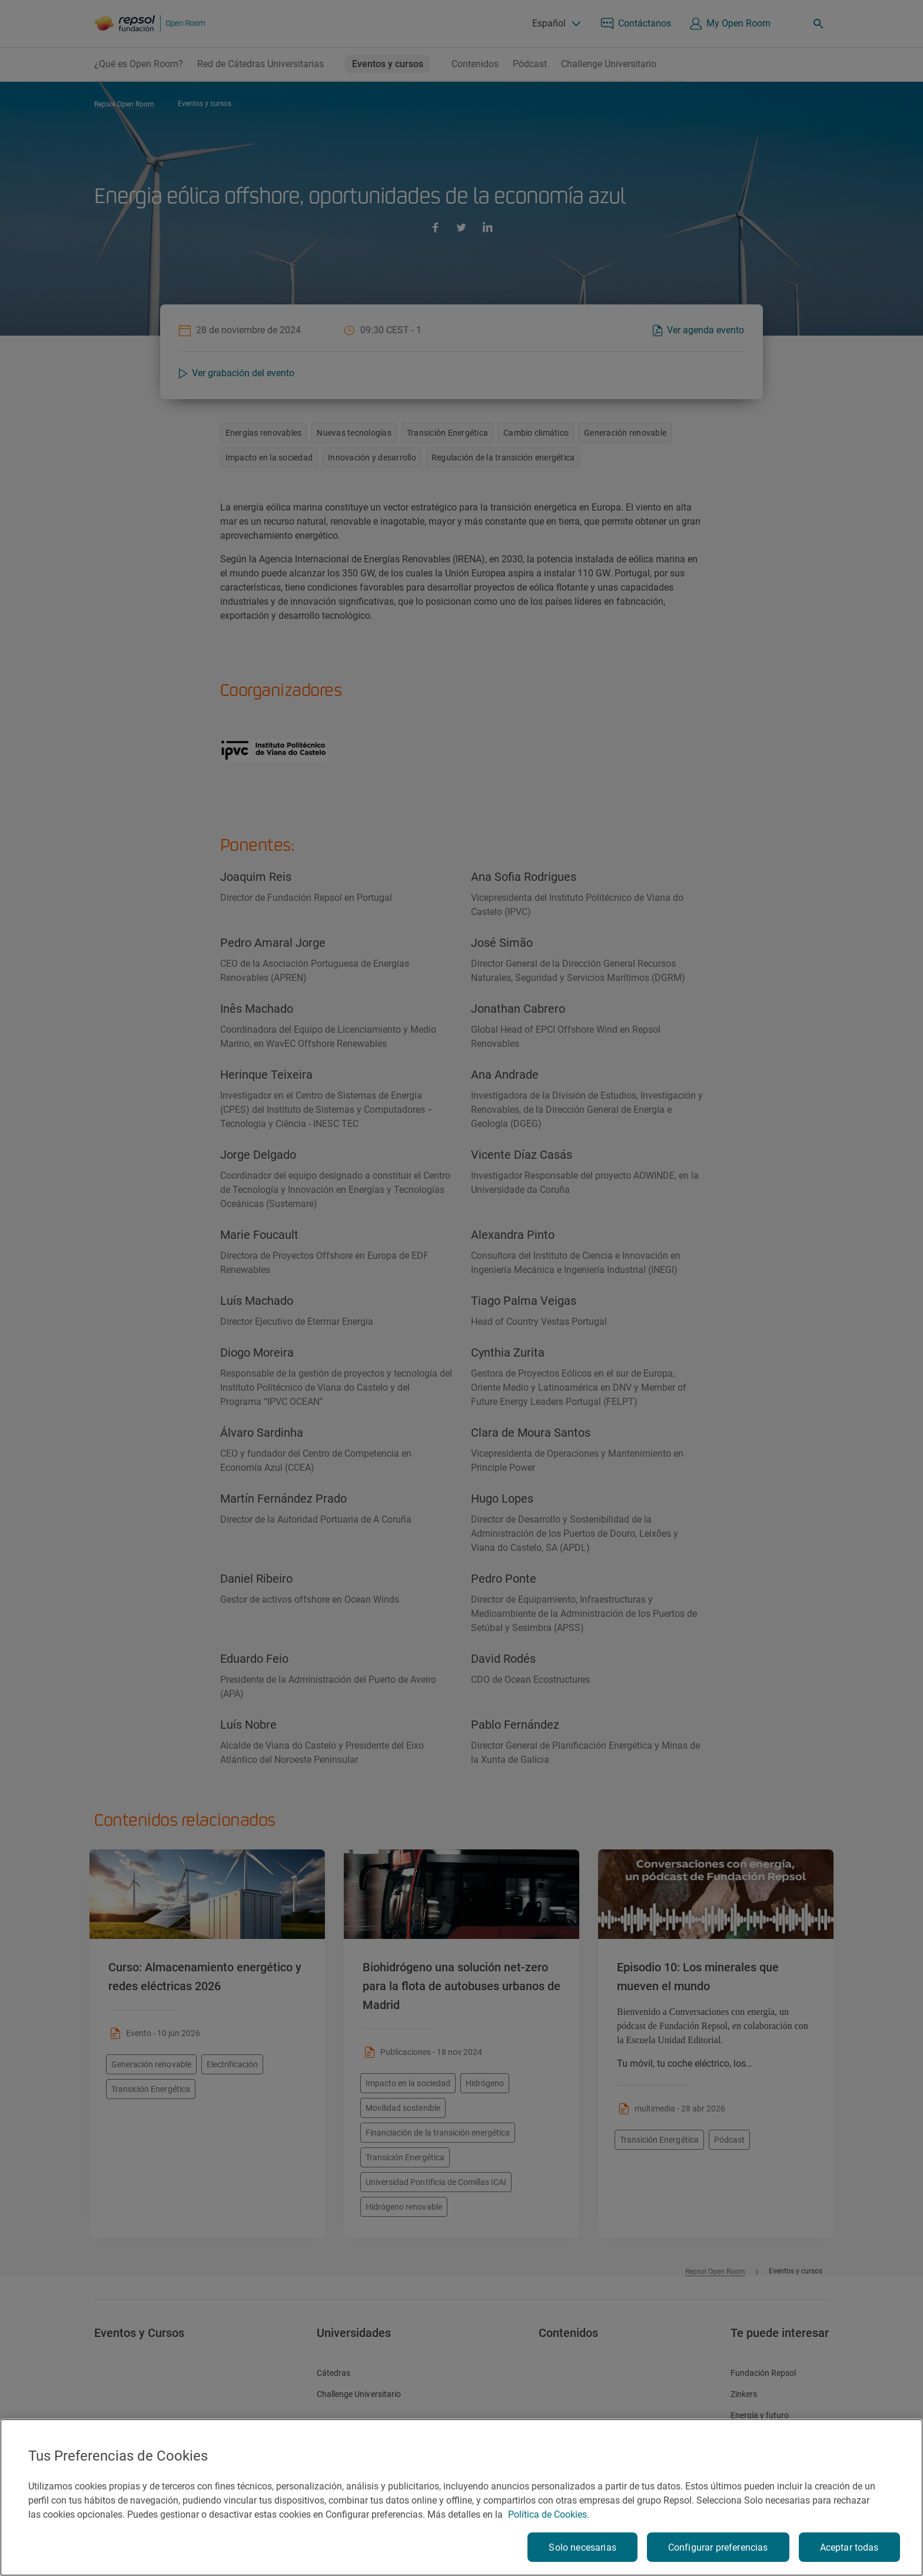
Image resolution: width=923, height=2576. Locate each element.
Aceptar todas (849, 2547)
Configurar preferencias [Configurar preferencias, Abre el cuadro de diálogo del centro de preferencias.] (718, 2547)
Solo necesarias (582, 2547)
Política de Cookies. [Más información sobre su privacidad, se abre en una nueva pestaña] (548, 2514)
